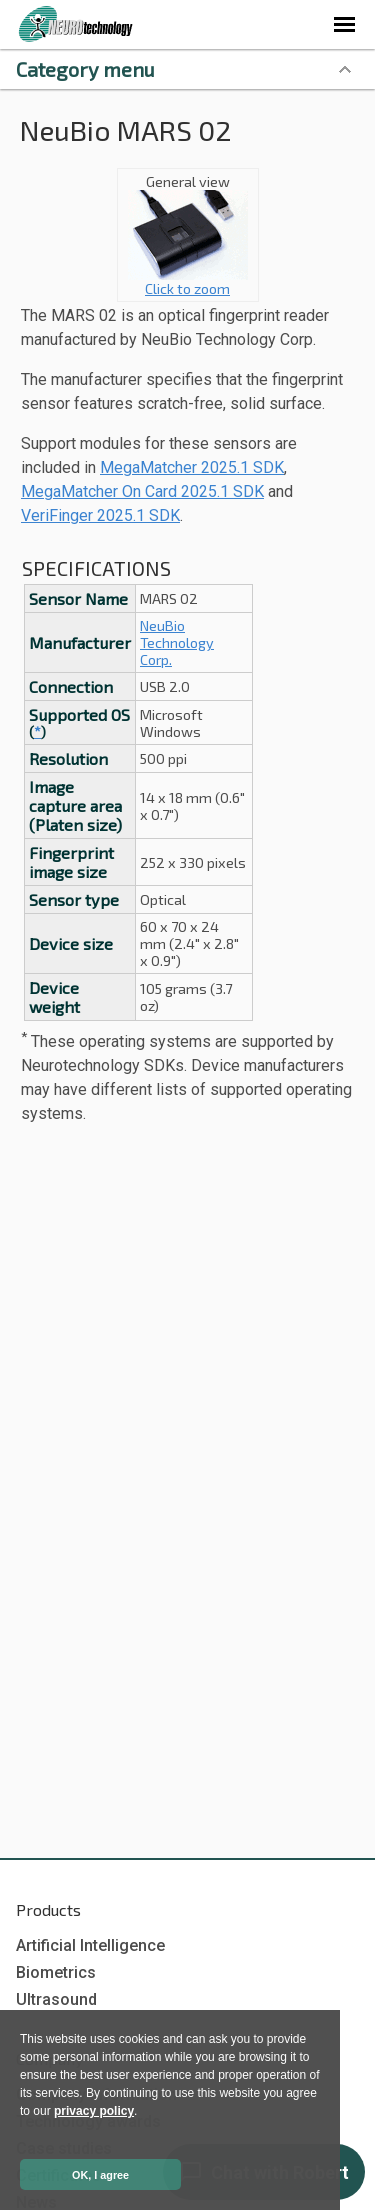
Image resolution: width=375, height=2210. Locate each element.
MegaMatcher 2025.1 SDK (192, 467)
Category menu (85, 69)
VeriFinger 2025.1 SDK (100, 515)
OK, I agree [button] (100, 2175)
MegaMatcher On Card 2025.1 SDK (142, 491)
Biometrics (56, 1972)
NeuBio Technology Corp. (177, 642)
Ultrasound (56, 1999)
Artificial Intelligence (90, 1945)
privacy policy (94, 2111)
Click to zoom (188, 281)
